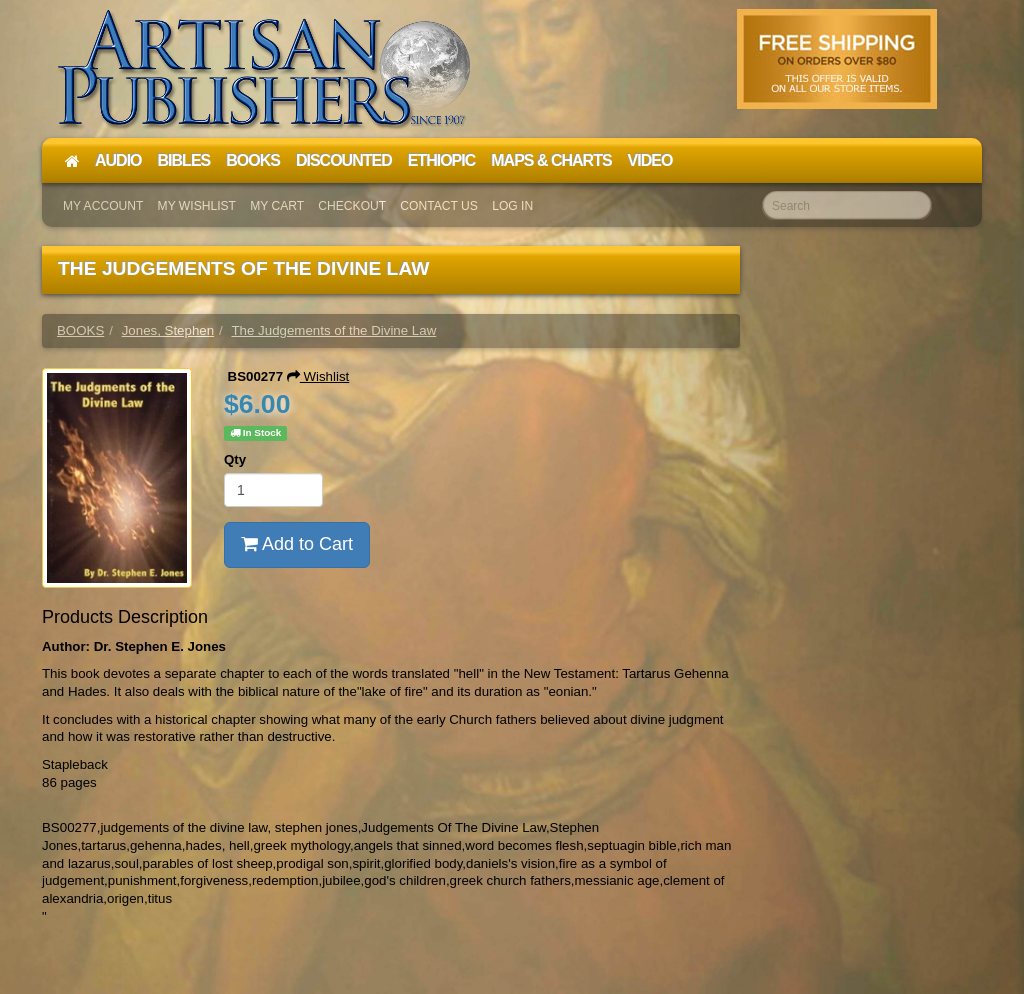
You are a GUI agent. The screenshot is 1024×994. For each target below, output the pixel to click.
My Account (103, 206)
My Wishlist (197, 206)
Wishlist (318, 376)
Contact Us (439, 206)
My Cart (277, 206)
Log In (512, 206)
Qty (235, 459)
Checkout (352, 206)
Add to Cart (297, 544)
